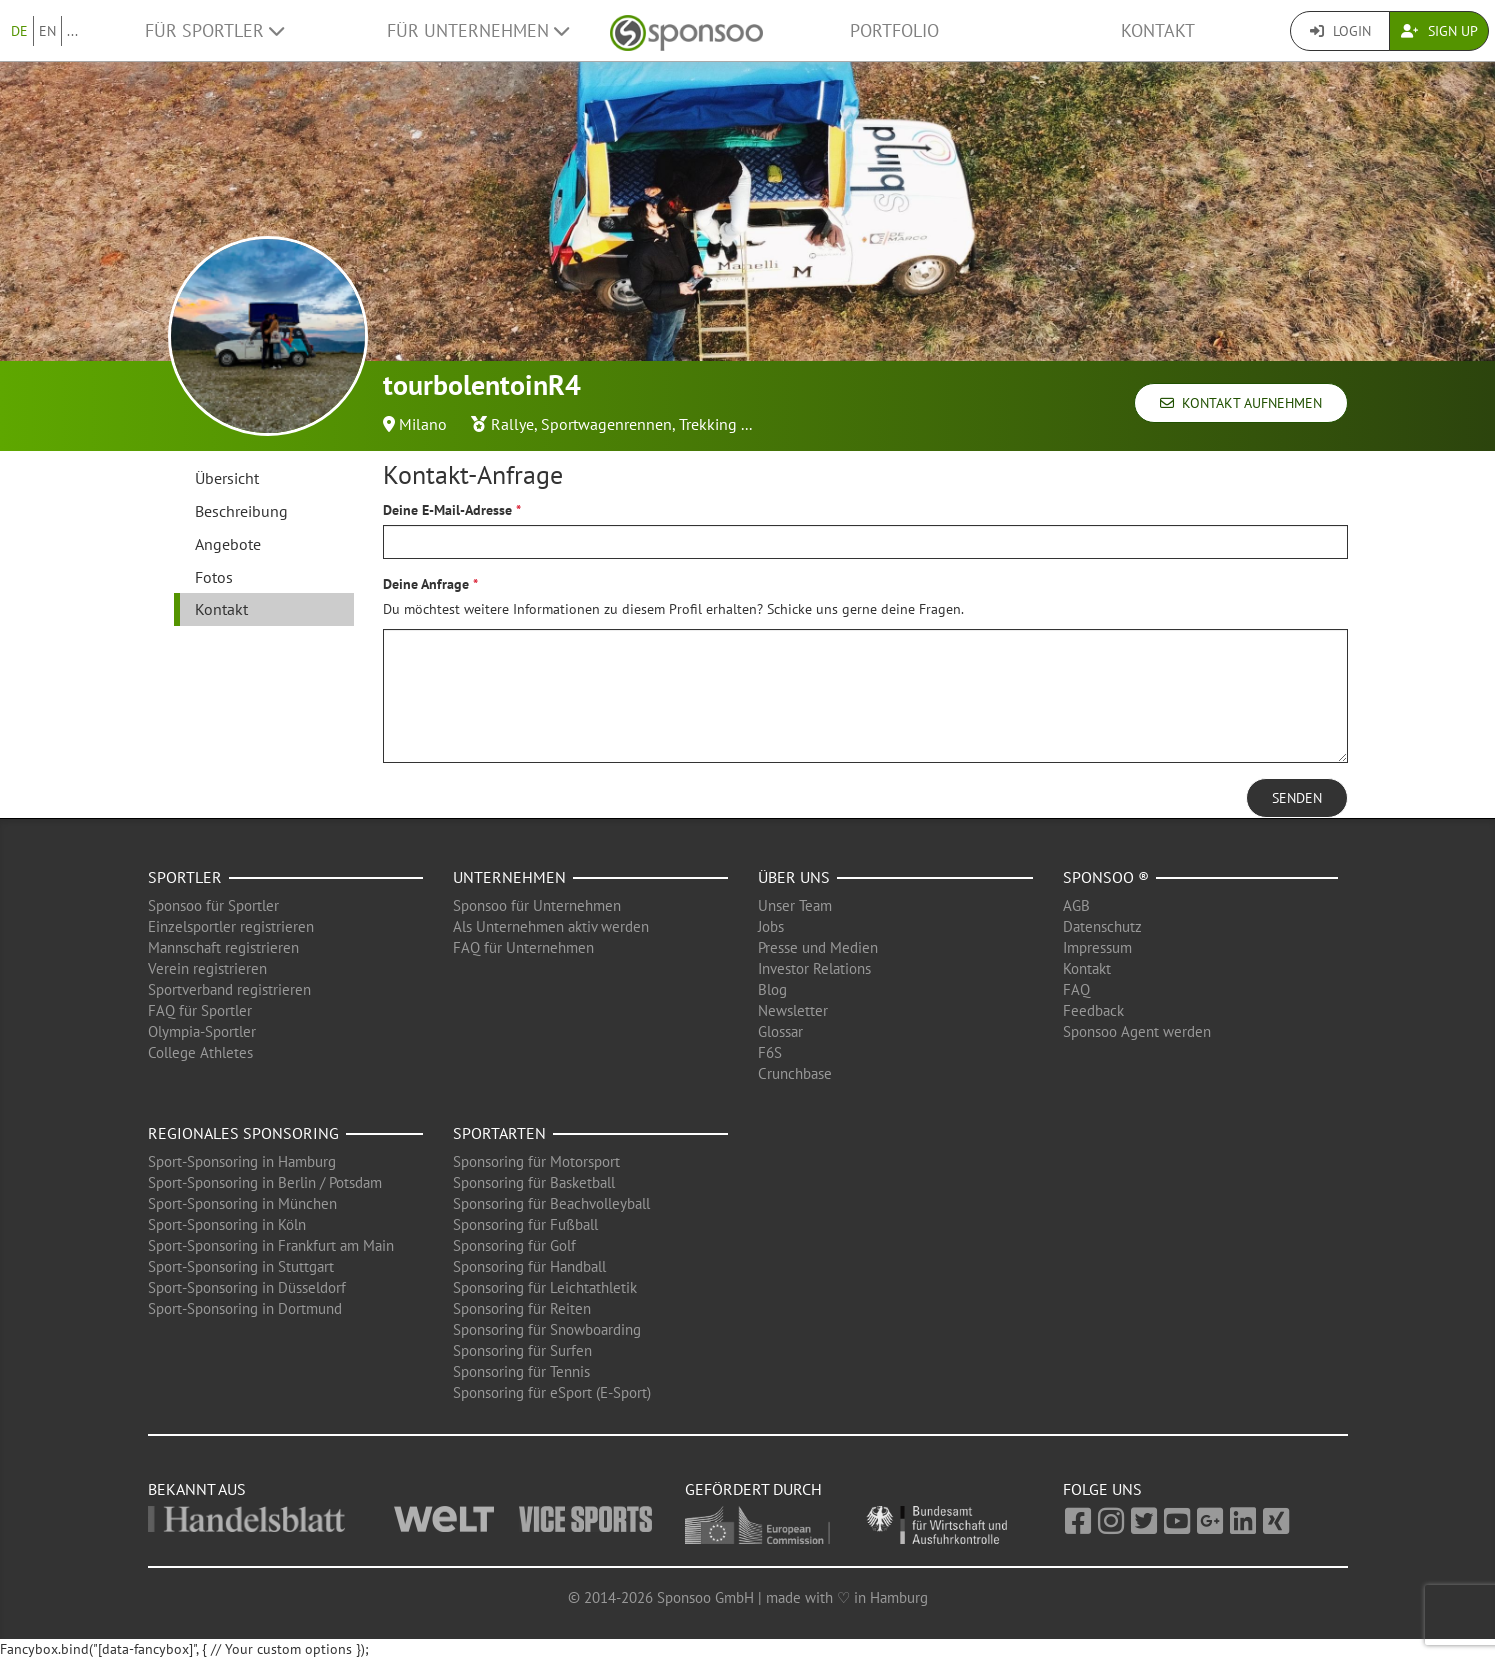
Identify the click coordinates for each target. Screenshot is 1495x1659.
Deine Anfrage (426, 584)
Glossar (780, 1031)
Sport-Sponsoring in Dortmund (245, 1308)
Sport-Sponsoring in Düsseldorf (247, 1287)
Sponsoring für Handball (529, 1266)
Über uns (794, 877)
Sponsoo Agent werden (1137, 1031)
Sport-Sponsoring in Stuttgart (241, 1266)
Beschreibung (241, 511)
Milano (423, 424)
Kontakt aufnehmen (1241, 403)
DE (19, 31)
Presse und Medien (818, 947)
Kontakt (1158, 30)
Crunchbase (795, 1073)
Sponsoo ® (1106, 877)
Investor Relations (814, 968)
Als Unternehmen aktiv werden (551, 926)
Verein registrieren (207, 968)
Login (1340, 31)
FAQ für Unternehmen (523, 947)
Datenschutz (1102, 926)
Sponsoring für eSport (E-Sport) (552, 1392)
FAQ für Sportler (200, 1010)
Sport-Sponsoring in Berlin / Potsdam (265, 1182)
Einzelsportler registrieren (231, 926)
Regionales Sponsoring (243, 1133)
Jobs (771, 926)
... (72, 31)
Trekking (708, 424)
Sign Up (1439, 31)
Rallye (512, 424)
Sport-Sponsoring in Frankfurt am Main (271, 1245)
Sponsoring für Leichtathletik (545, 1287)
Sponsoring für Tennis (521, 1371)
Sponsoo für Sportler (213, 905)
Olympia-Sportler (202, 1031)
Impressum (1097, 947)
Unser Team (795, 905)
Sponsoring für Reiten (522, 1308)
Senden (1297, 798)
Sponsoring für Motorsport (536, 1161)
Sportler (185, 877)
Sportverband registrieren (229, 989)
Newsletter (793, 1010)
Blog (772, 989)
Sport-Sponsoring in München (242, 1203)
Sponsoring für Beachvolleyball (551, 1203)
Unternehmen (509, 877)
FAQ (1076, 989)
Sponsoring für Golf (514, 1245)
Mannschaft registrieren (223, 947)
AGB (1076, 905)
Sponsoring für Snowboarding (547, 1329)
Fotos (214, 577)
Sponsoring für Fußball (525, 1224)
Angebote (228, 544)
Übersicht (227, 478)
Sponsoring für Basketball (534, 1182)
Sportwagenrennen (606, 424)
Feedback (1093, 1010)
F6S (770, 1052)
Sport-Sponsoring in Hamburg (242, 1161)
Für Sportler (214, 30)
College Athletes (200, 1052)
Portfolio (894, 30)
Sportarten (499, 1133)
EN (47, 31)
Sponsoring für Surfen (522, 1350)
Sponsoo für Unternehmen (537, 905)
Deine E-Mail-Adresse (447, 510)
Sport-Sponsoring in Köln (227, 1224)
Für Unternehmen (478, 30)
